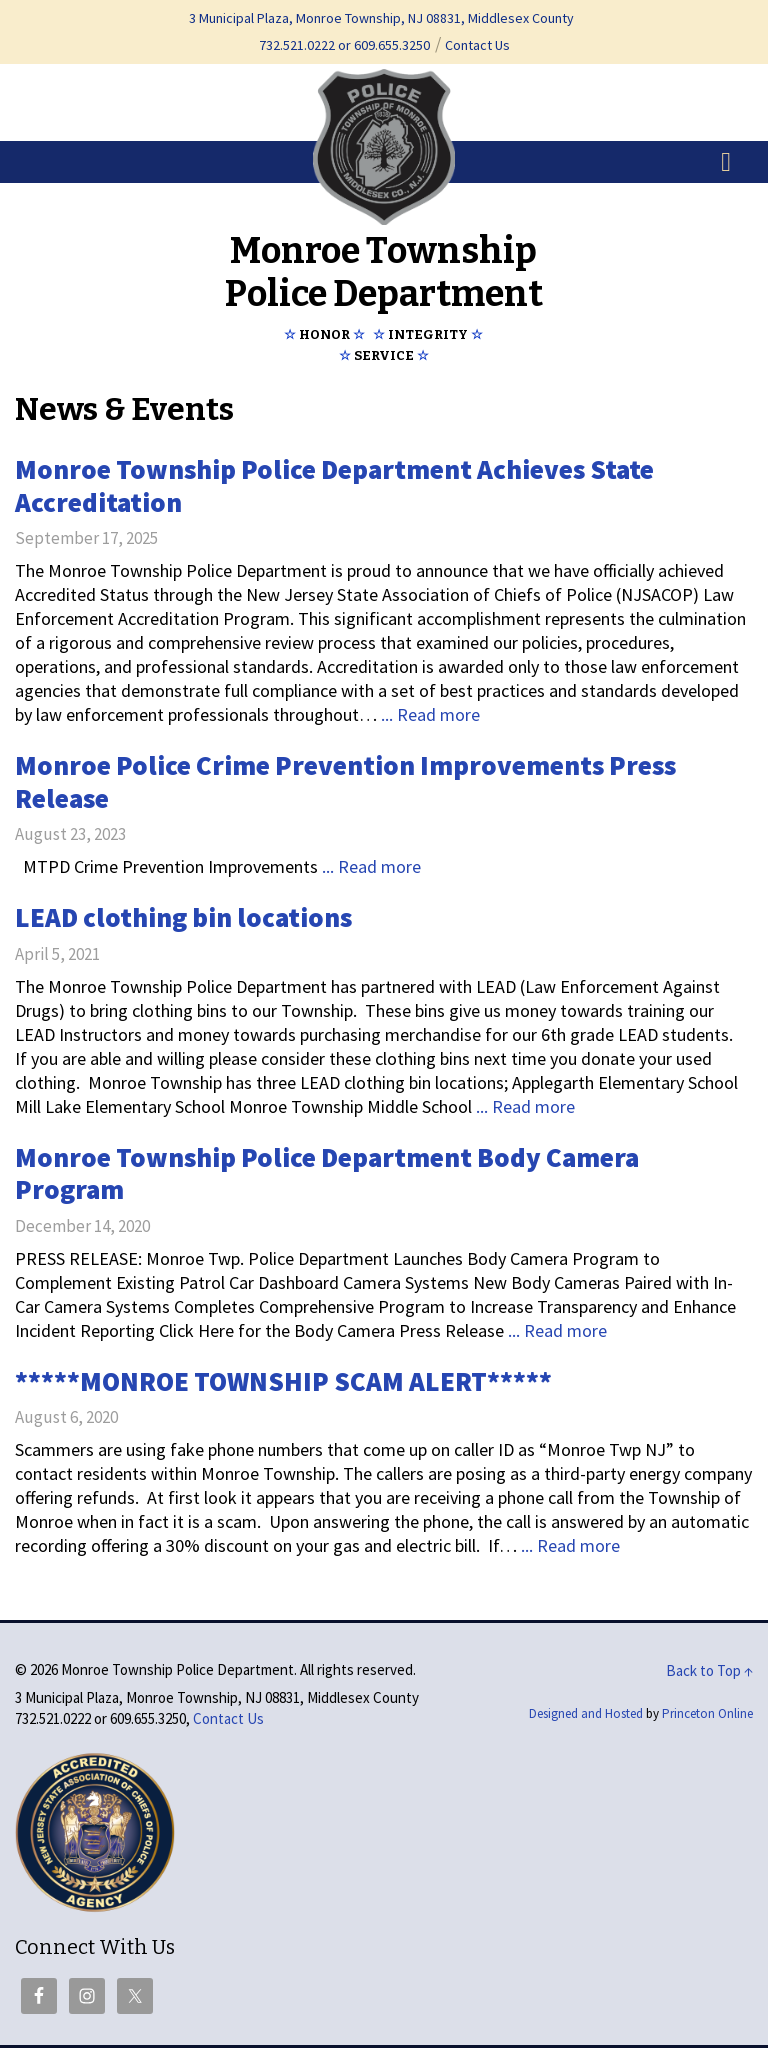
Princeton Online (707, 1713)
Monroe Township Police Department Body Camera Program (327, 1173)
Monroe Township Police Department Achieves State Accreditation (334, 485)
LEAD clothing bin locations (183, 917)
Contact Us (477, 45)
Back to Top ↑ (709, 1670)
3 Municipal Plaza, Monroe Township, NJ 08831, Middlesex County (381, 18)
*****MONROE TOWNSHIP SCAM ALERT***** (283, 1381)
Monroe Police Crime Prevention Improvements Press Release (345, 781)
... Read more (430, 714)
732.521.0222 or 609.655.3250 (344, 45)
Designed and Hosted (586, 1713)
